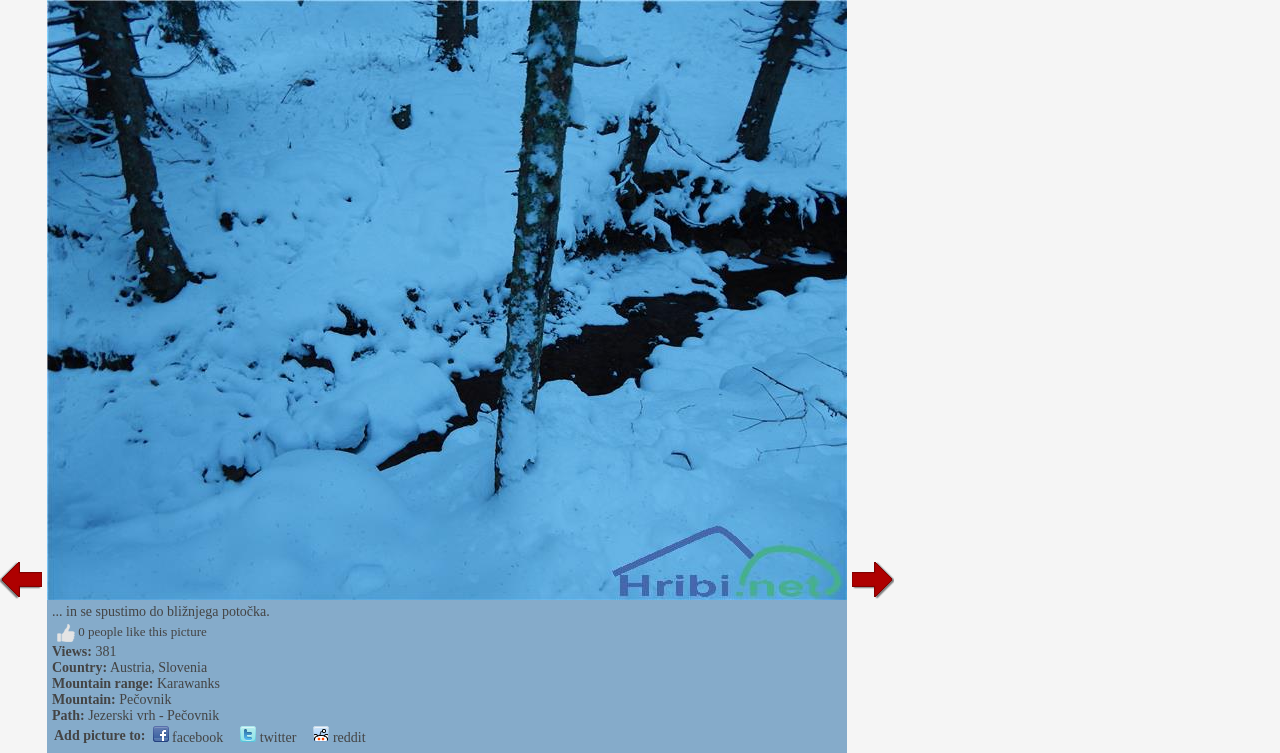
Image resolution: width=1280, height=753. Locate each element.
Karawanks (188, 683)
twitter (268, 737)
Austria (130, 667)
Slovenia (182, 667)
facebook (188, 737)
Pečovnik (145, 699)
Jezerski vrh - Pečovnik (153, 715)
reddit (339, 737)
